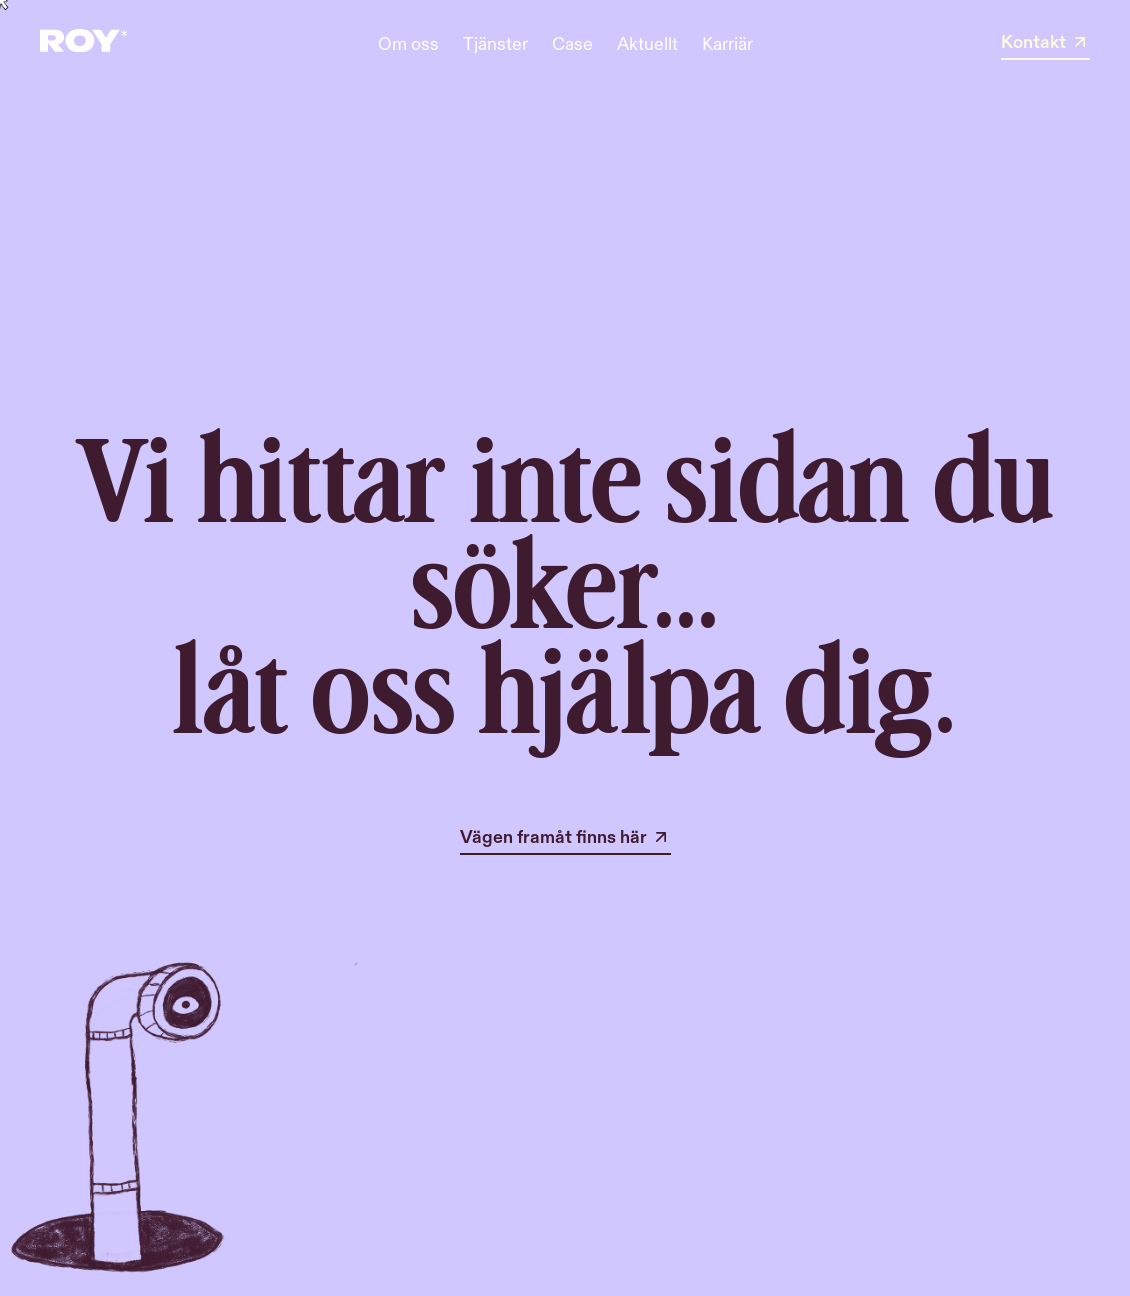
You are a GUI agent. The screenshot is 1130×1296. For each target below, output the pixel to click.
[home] (84, 43)
